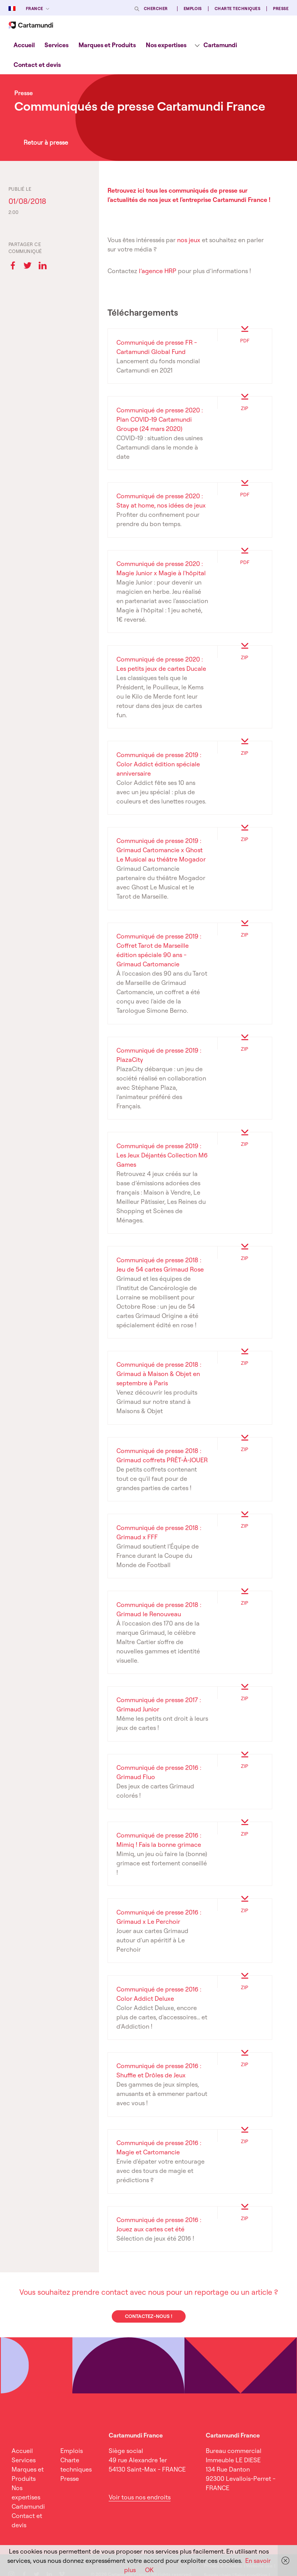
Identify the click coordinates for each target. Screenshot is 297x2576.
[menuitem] (24, 45)
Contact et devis (37, 64)
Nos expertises (166, 45)
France (34, 8)
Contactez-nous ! (148, 2316)
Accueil (24, 45)
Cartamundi (220, 45)
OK (149, 2570)
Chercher (156, 8)
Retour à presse (46, 142)
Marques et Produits (107, 45)
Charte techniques (237, 8)
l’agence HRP (157, 271)
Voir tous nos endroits (140, 2497)
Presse (280, 8)
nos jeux (188, 240)
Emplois (193, 8)
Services (56, 45)
